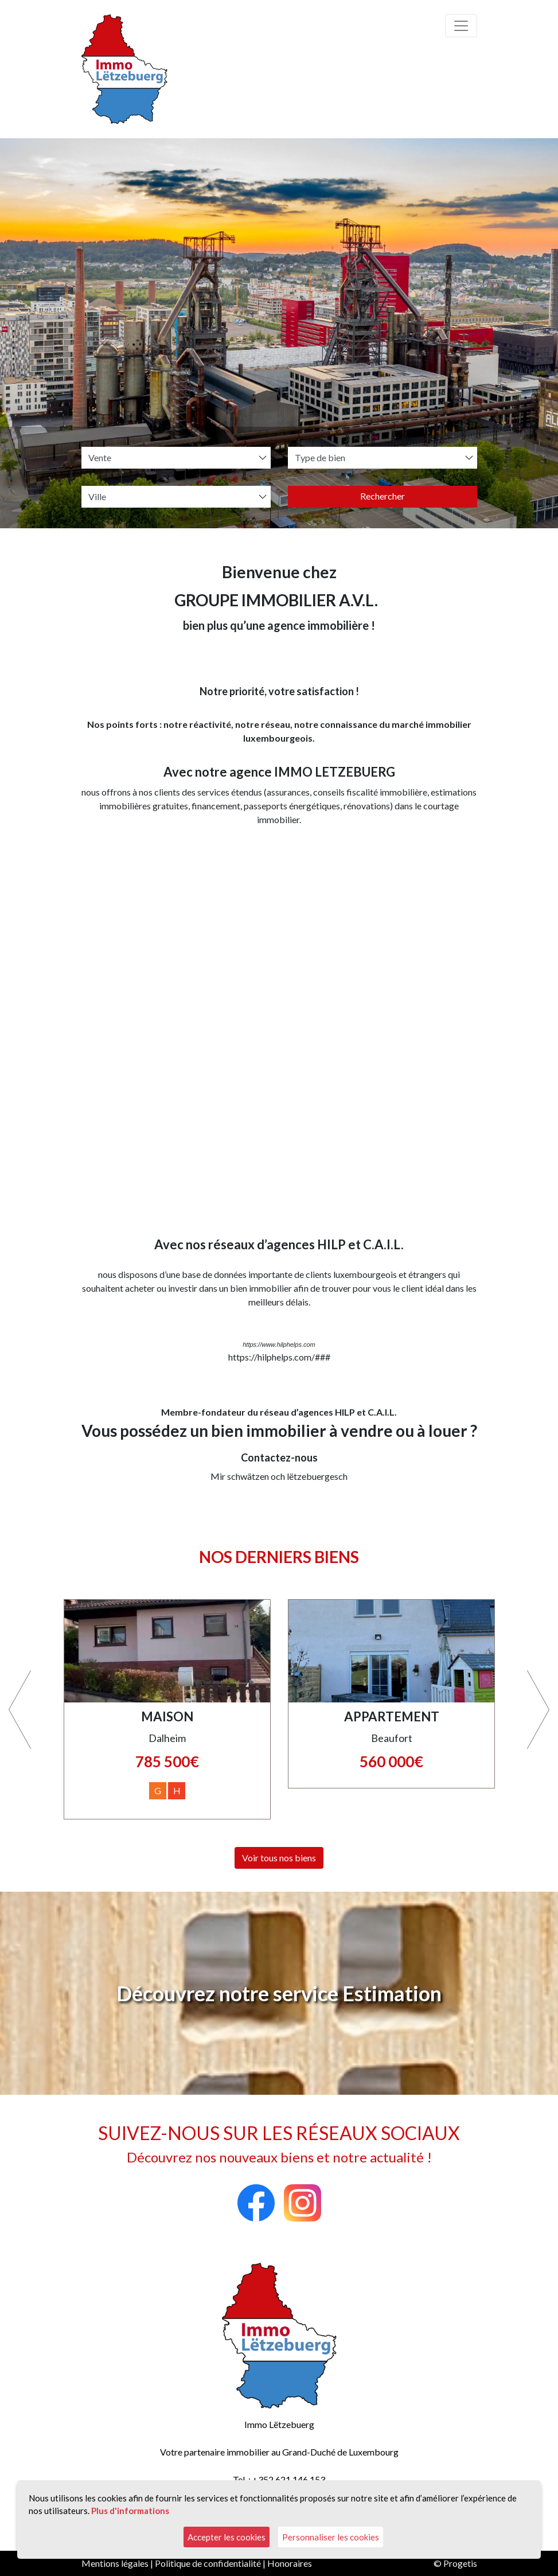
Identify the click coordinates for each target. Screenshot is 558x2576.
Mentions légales (115, 2563)
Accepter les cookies (227, 2537)
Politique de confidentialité (208, 2563)
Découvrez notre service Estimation (279, 1993)
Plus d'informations (130, 2510)
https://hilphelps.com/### (279, 1356)
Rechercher (382, 495)
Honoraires (289, 2563)
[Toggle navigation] (461, 25)
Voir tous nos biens (279, 1857)
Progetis (460, 2563)
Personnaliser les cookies (330, 2537)
